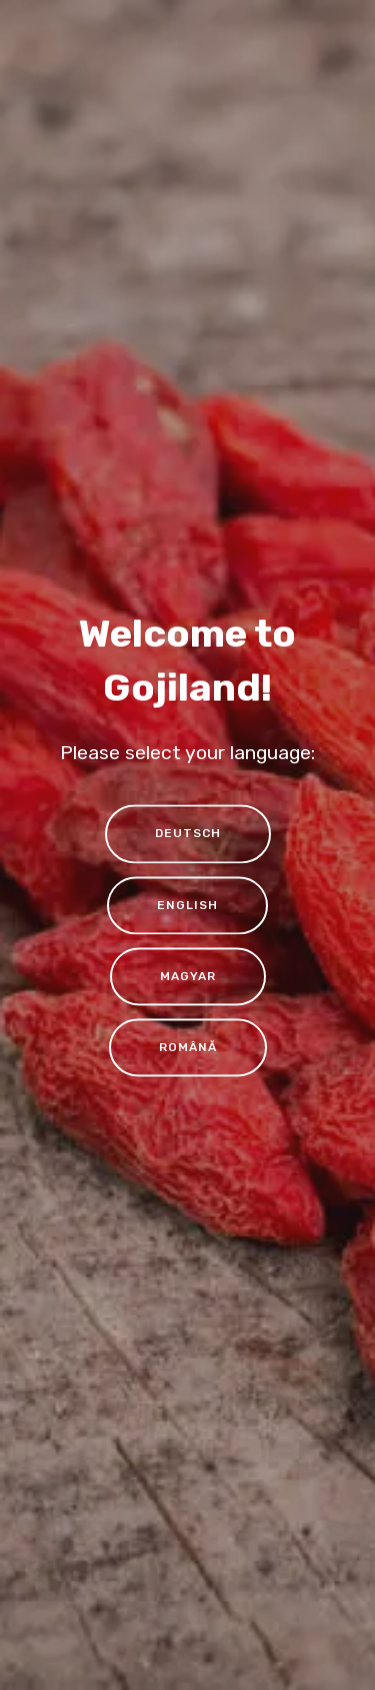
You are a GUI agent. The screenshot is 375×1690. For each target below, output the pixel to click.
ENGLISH (187, 906)
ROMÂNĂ (188, 1049)
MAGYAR (188, 977)
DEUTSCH (188, 835)
